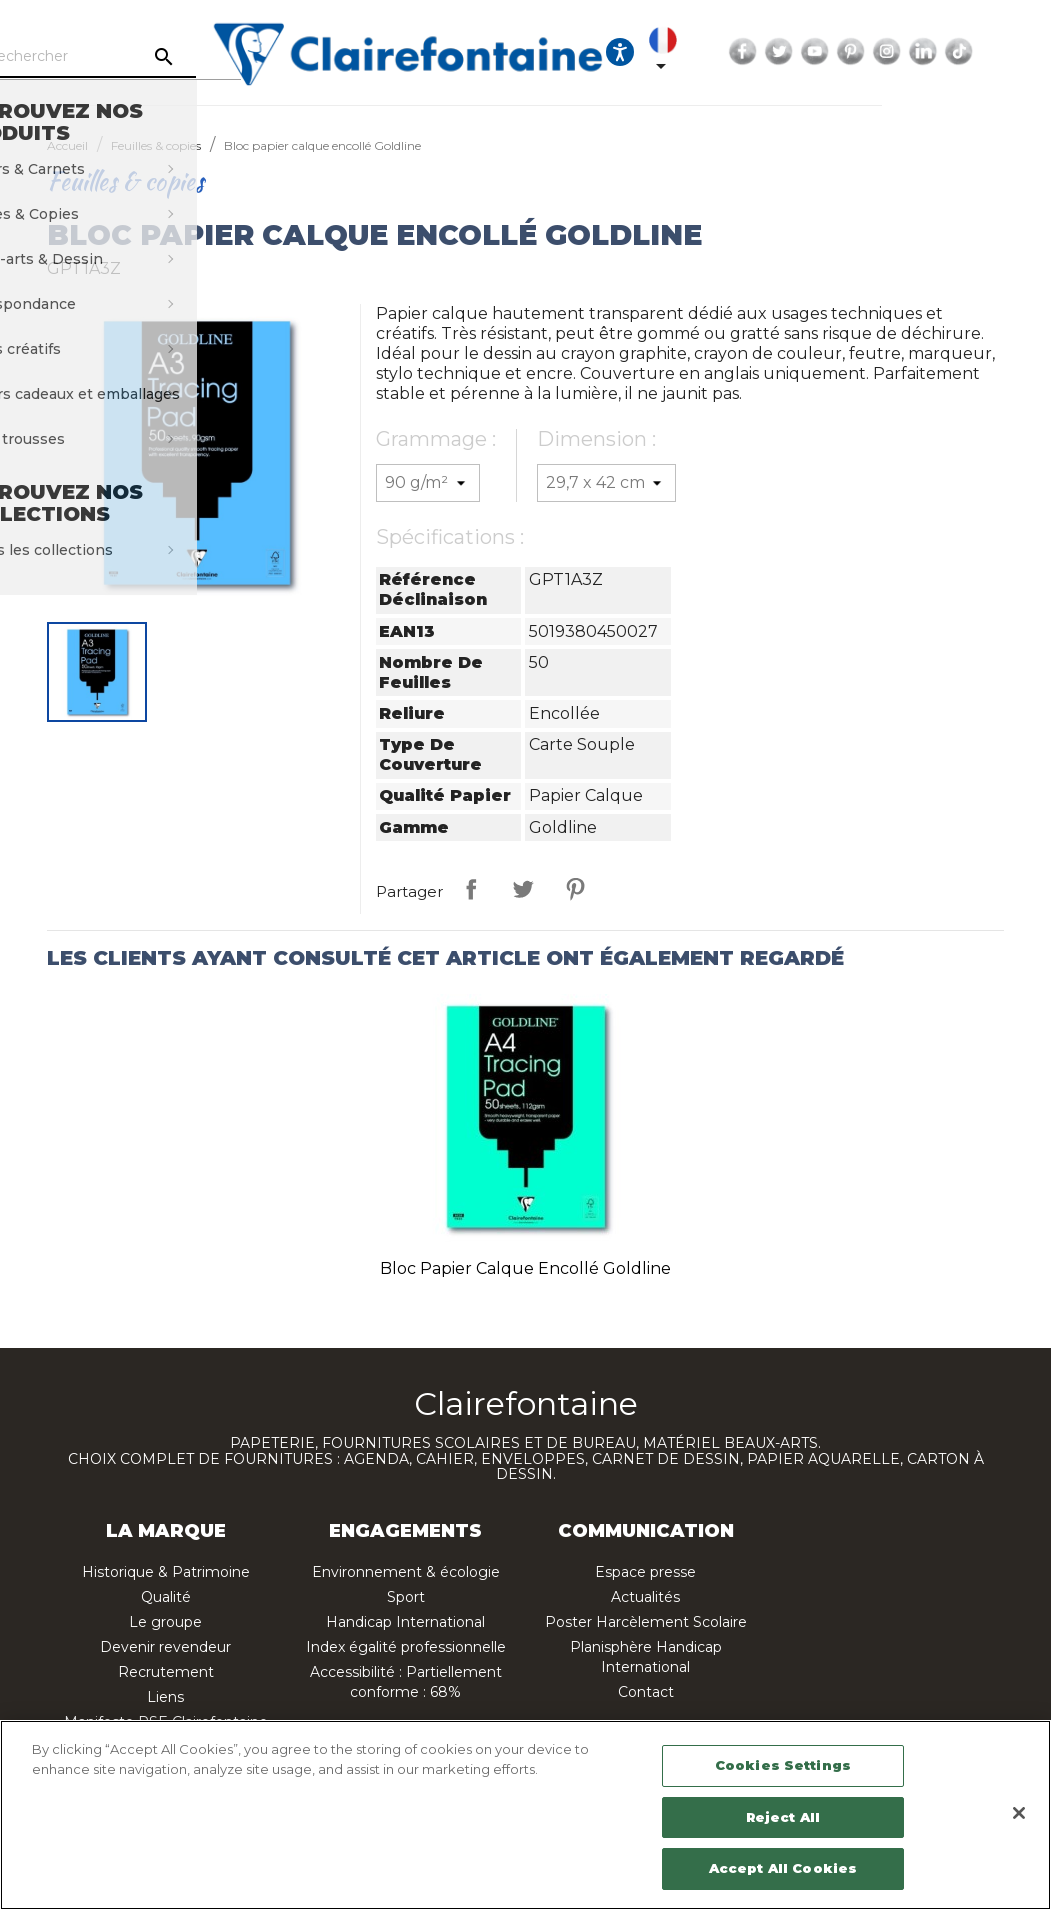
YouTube (918, 52)
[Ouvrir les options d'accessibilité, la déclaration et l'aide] (723, 52)
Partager (471, 889)
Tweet (523, 889)
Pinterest (954, 52)
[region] (525, 1815)
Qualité (166, 1597)
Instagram (990, 52)
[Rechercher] (173, 57)
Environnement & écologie (406, 1572)
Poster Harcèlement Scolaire (646, 1622)
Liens (165, 1697)
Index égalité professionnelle (406, 1647)
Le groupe (165, 1622)
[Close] (1019, 1813)
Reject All (783, 1817)
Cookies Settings (783, 1765)
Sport (406, 1597)
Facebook (846, 52)
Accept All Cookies (783, 1868)
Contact (646, 1692)
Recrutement (166, 1672)
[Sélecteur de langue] (770, 52)
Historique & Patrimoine (166, 1572)
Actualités (645, 1597)
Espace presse (645, 1572)
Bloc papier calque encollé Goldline (525, 1268)
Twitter (882, 52)
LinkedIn (1026, 52)
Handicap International (405, 1622)
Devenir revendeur (165, 1647)
